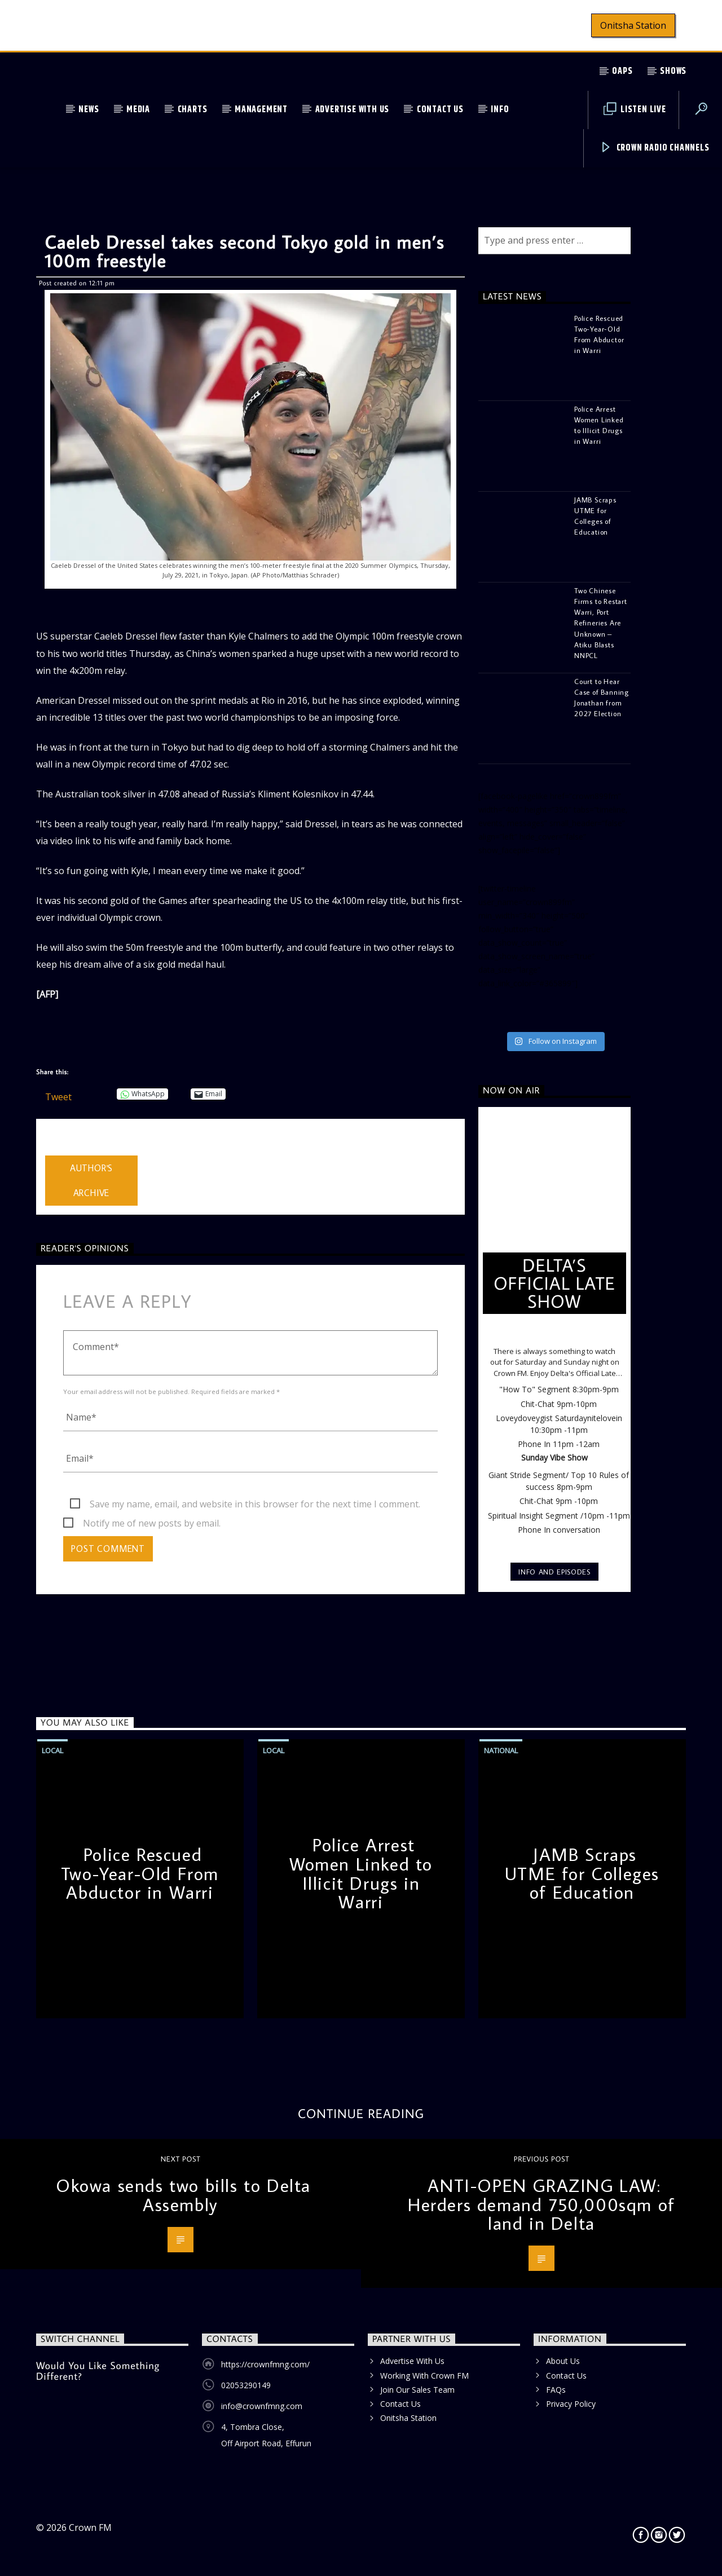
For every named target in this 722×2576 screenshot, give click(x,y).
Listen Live (635, 110)
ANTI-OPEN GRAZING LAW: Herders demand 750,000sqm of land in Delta (541, 2204)
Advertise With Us (352, 110)
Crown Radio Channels (655, 148)
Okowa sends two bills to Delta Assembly (183, 2194)
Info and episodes (554, 1571)
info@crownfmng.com (261, 2406)
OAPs (622, 71)
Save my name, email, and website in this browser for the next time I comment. (255, 1504)
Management (261, 110)
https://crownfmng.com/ (265, 2364)
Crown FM (90, 2527)
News (88, 110)
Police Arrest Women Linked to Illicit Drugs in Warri (361, 1873)
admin (58, 1148)
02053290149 (246, 2385)
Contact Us (440, 110)
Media (138, 110)
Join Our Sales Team (417, 2389)
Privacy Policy (571, 2403)
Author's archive (91, 1180)
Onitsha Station (633, 25)
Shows (673, 71)
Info (500, 110)
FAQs (556, 2389)
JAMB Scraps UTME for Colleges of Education (582, 1873)
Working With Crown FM (424, 2375)
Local (52, 1750)
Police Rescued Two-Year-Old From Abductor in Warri (140, 1873)
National (501, 1750)
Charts (193, 110)
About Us (563, 2361)
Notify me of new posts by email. (152, 1523)
